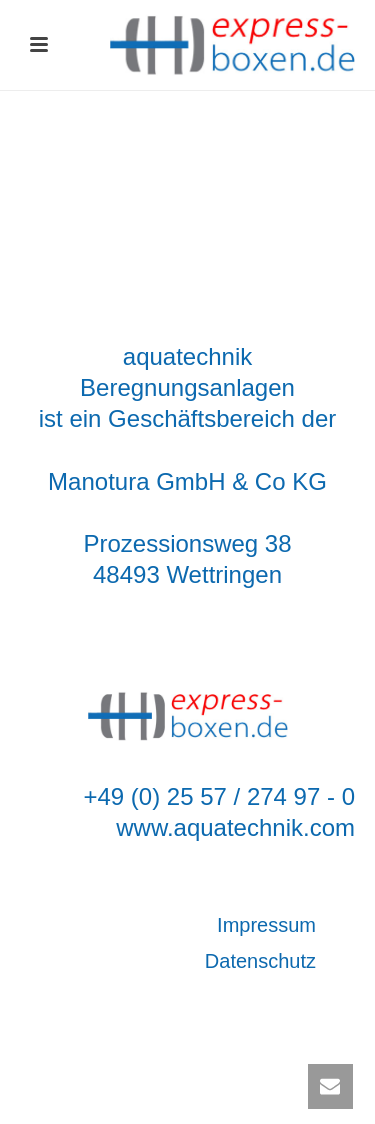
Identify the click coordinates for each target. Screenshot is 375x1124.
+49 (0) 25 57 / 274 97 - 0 (219, 796)
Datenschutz (260, 961)
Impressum (266, 925)
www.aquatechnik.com (235, 827)
